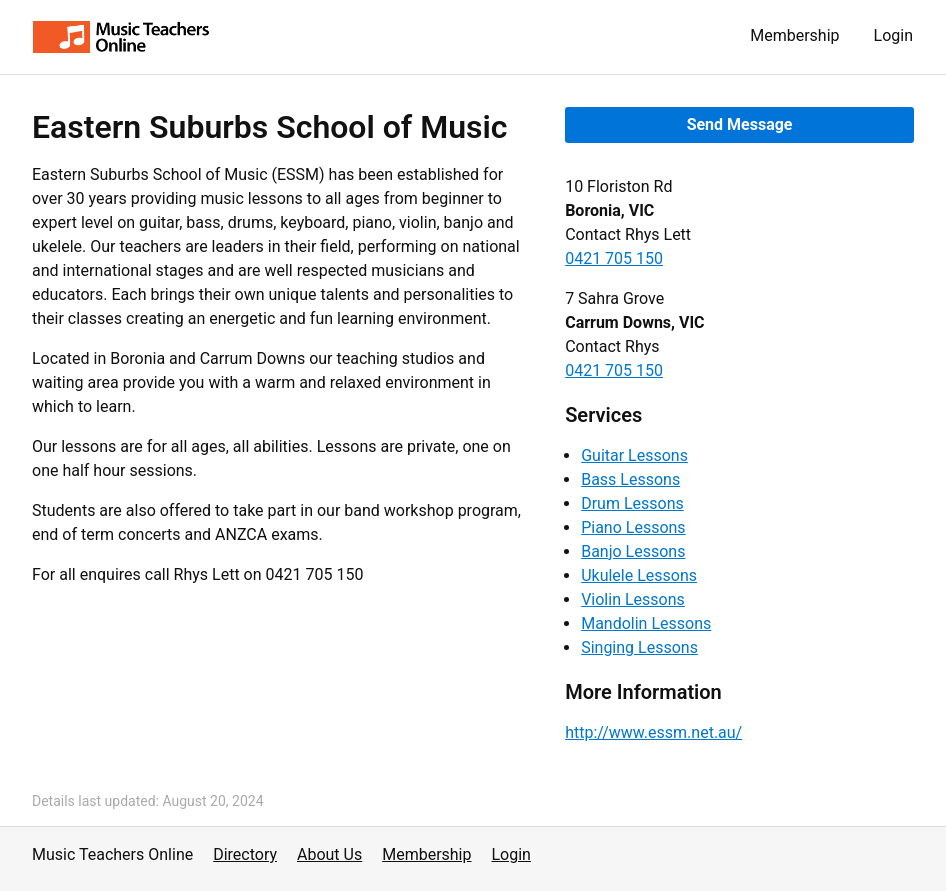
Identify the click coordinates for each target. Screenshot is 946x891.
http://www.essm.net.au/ (653, 732)
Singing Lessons (639, 647)
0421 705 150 (614, 258)
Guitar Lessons (634, 455)
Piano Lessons (633, 527)
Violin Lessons (633, 599)
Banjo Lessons (633, 551)
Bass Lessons (630, 479)
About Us (329, 854)
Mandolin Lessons (646, 623)
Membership (794, 35)
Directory (245, 854)
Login (893, 35)
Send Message (740, 124)
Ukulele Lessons (639, 575)
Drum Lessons (632, 503)
